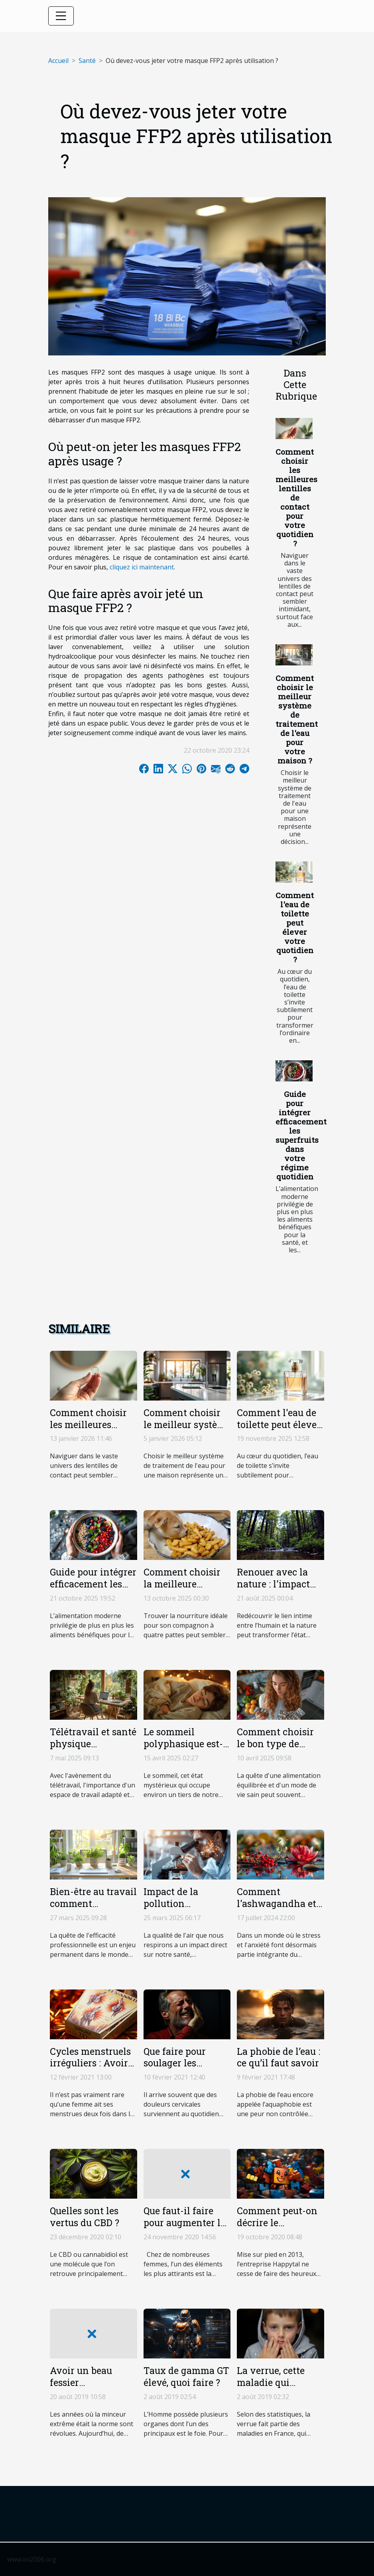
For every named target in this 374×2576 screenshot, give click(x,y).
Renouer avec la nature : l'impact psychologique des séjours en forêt (278, 1590)
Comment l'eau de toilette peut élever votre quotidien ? (295, 927)
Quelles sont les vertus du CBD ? (84, 2217)
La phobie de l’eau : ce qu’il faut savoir (278, 2057)
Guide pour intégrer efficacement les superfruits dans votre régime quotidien (301, 1135)
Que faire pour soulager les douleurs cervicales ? (186, 2069)
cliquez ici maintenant (142, 567)
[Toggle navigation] (61, 16)
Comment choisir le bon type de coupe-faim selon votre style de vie (275, 1750)
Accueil (58, 60)
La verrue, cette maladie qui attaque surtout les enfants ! (278, 2388)
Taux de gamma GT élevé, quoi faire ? (186, 2376)
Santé (87, 60)
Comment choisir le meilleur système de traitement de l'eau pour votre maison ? (297, 719)
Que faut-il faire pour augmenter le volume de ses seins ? (184, 2228)
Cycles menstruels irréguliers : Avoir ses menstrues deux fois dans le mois (93, 2069)
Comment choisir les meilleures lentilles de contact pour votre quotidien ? (296, 497)
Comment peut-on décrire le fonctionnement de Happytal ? (280, 2228)
